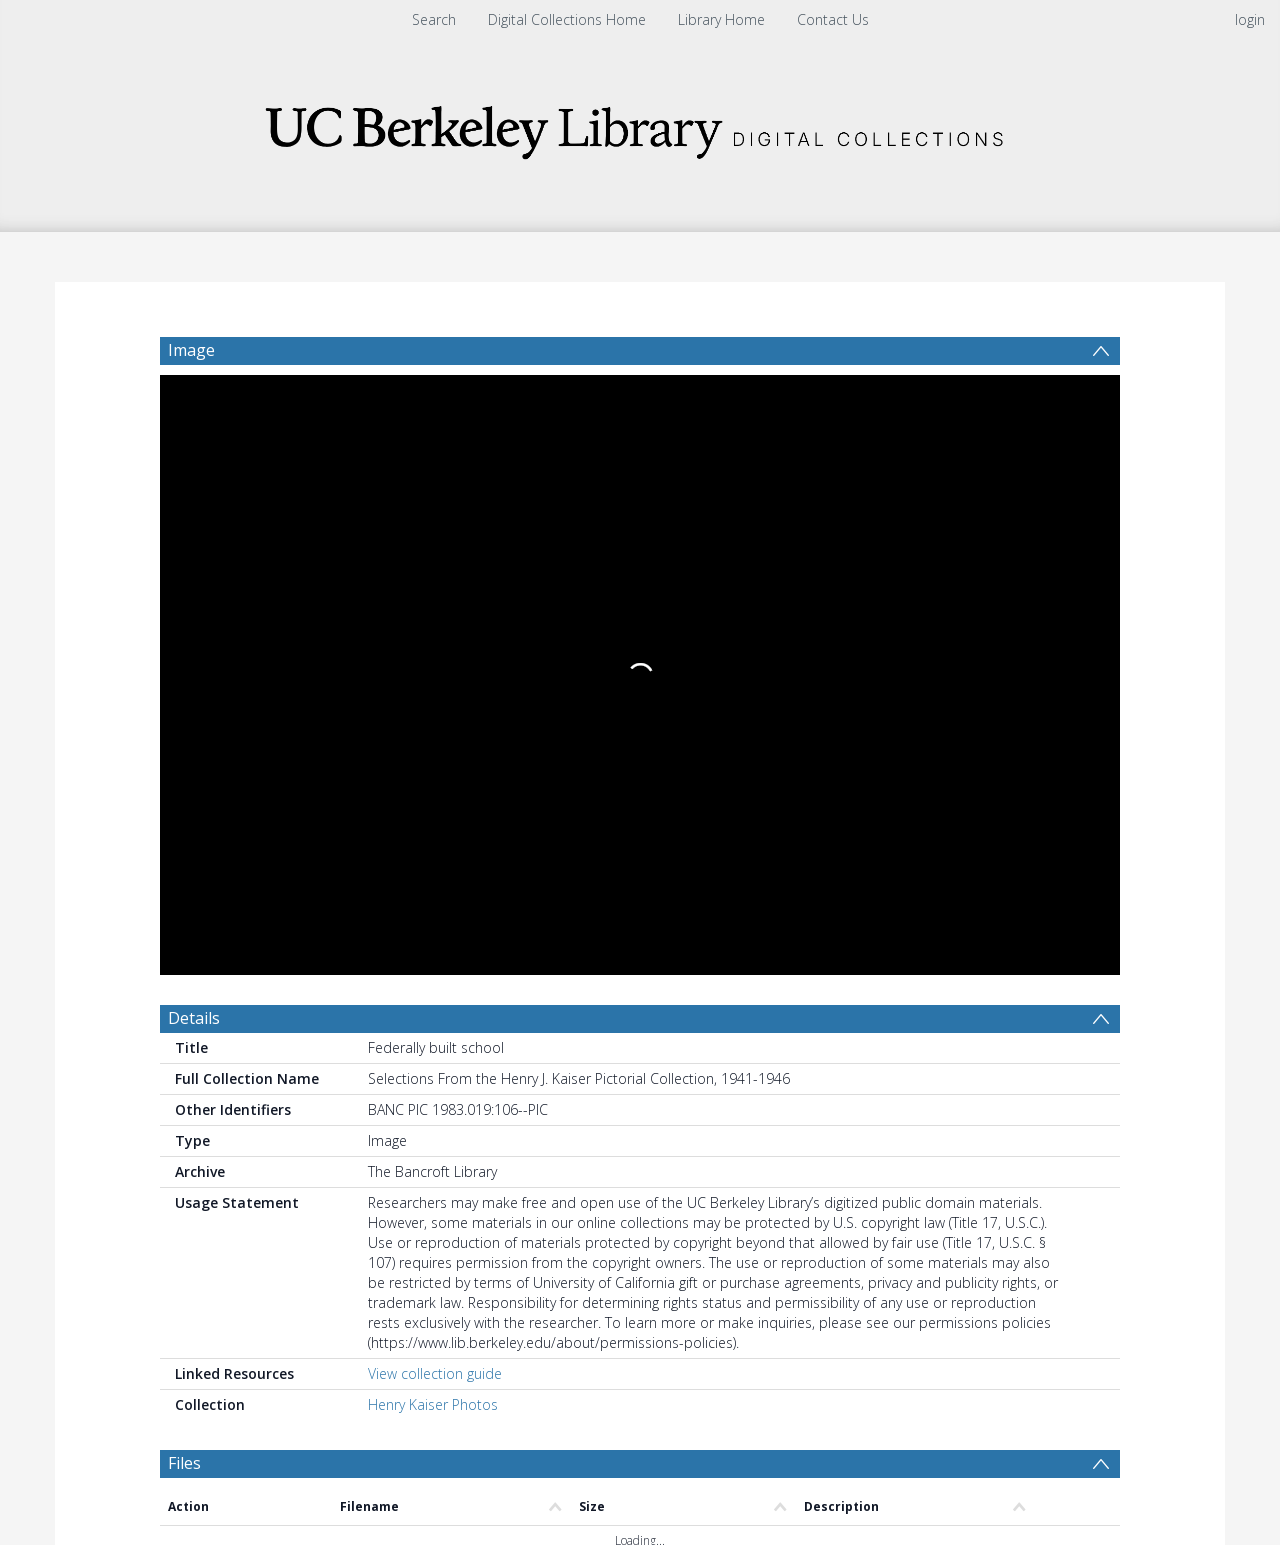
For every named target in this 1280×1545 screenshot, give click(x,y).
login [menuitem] (1250, 19)
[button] (520, 1480)
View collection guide (435, 763)
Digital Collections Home (567, 19)
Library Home (721, 19)
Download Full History (1039, 1391)
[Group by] (289, 1036)
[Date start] (495, 1036)
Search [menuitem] (434, 19)
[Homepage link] (640, 126)
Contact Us (833, 19)
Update (876, 1035)
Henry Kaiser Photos (433, 794)
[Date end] (648, 1036)
